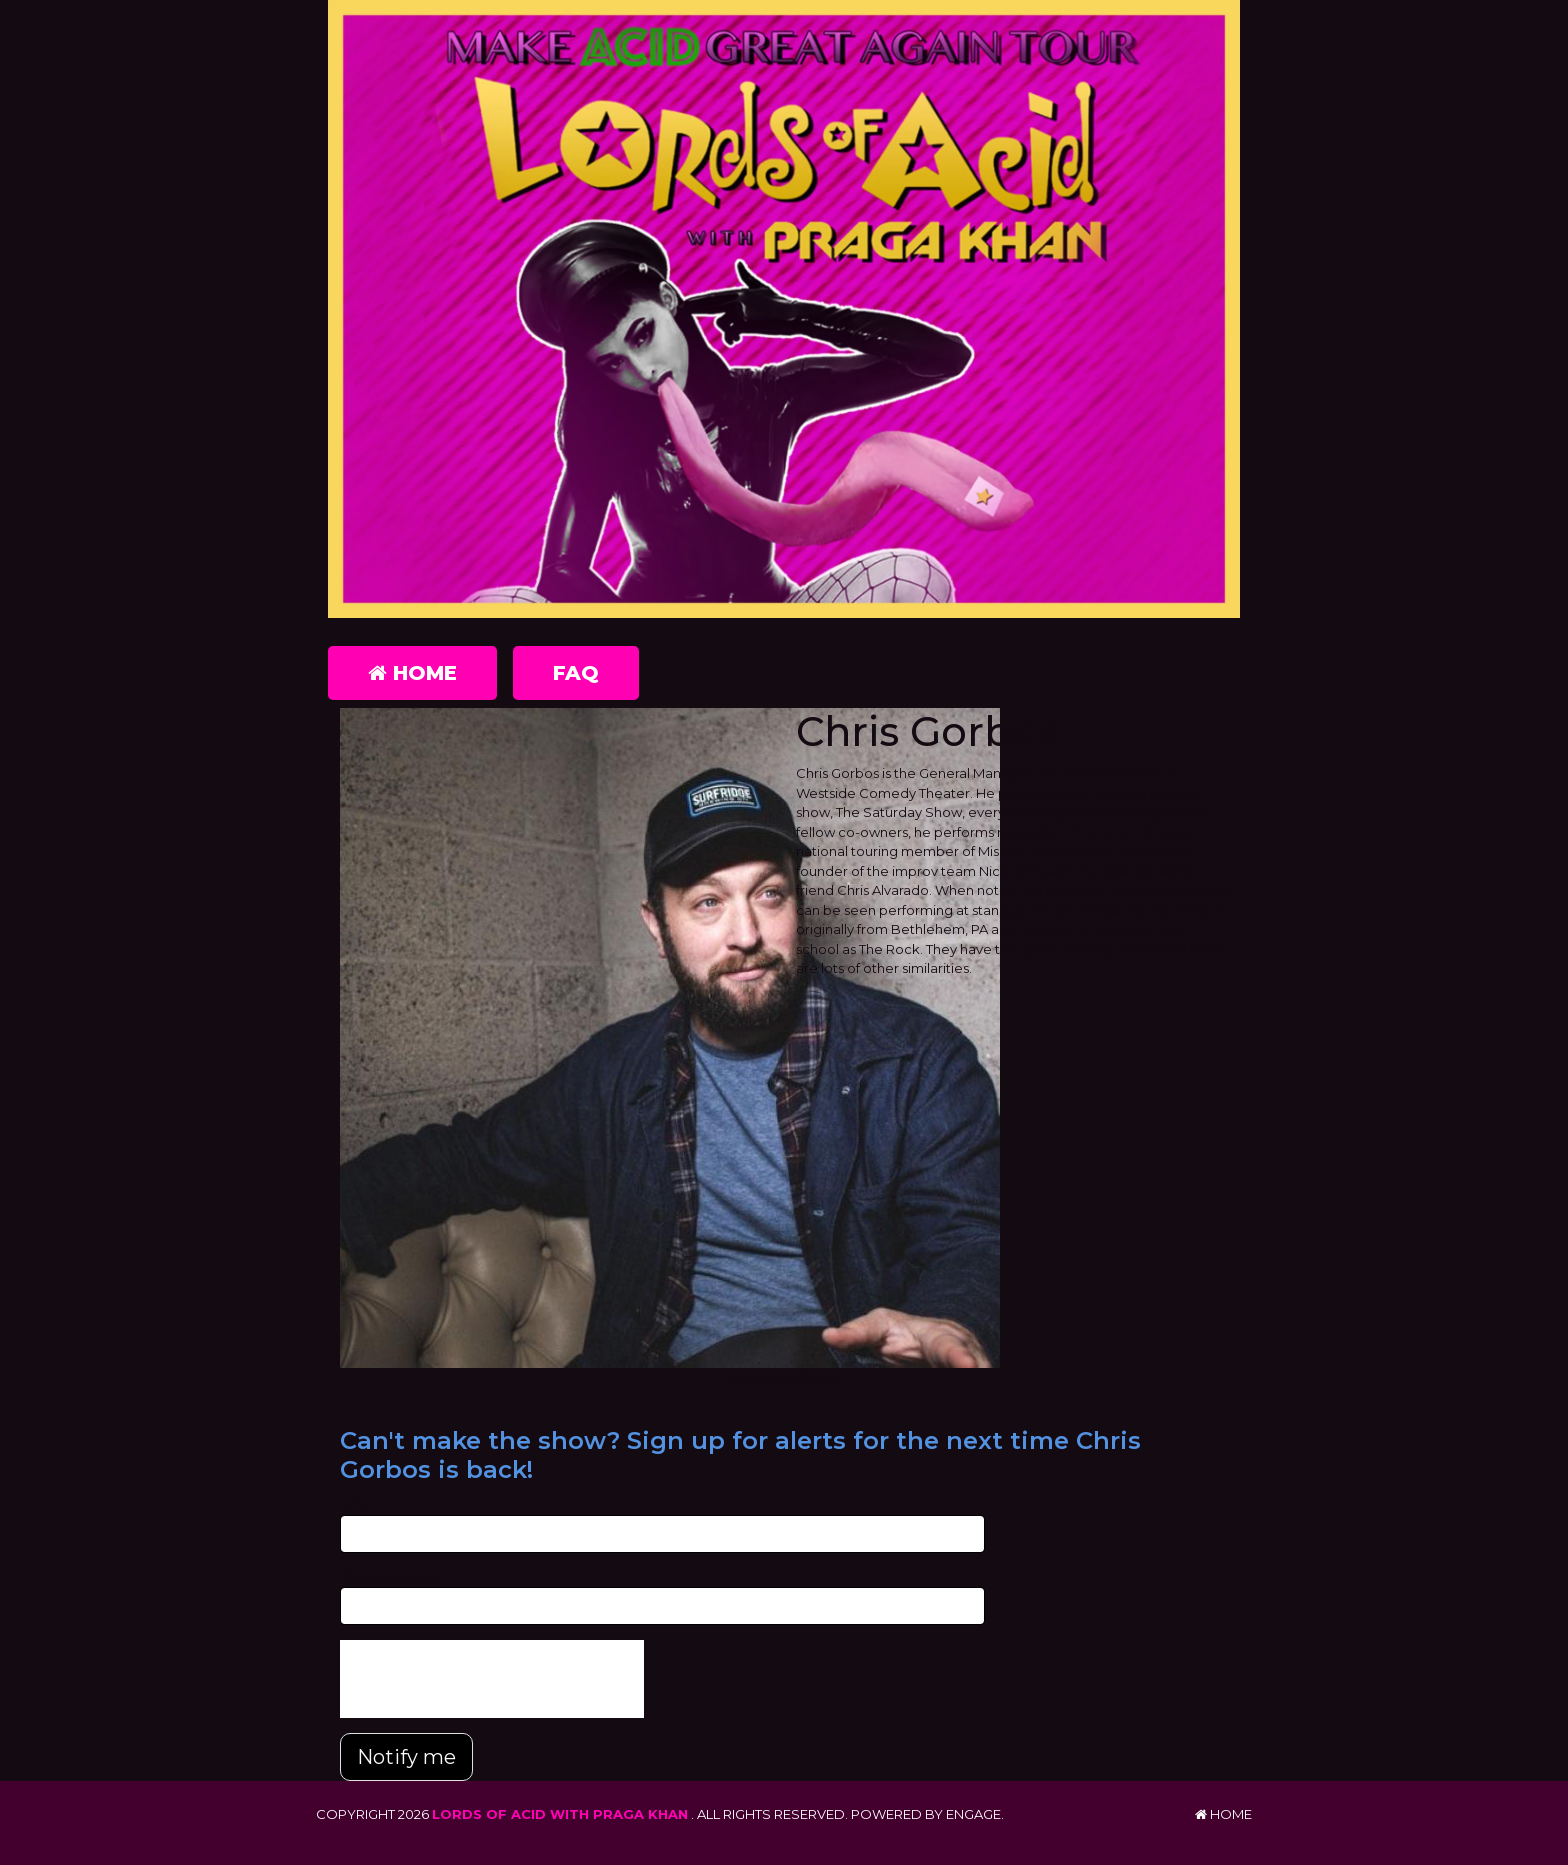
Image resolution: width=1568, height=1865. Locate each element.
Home (412, 673)
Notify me (406, 1757)
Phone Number (390, 1577)
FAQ (576, 673)
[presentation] (492, 1679)
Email (357, 1504)
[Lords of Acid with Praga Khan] (784, 309)
